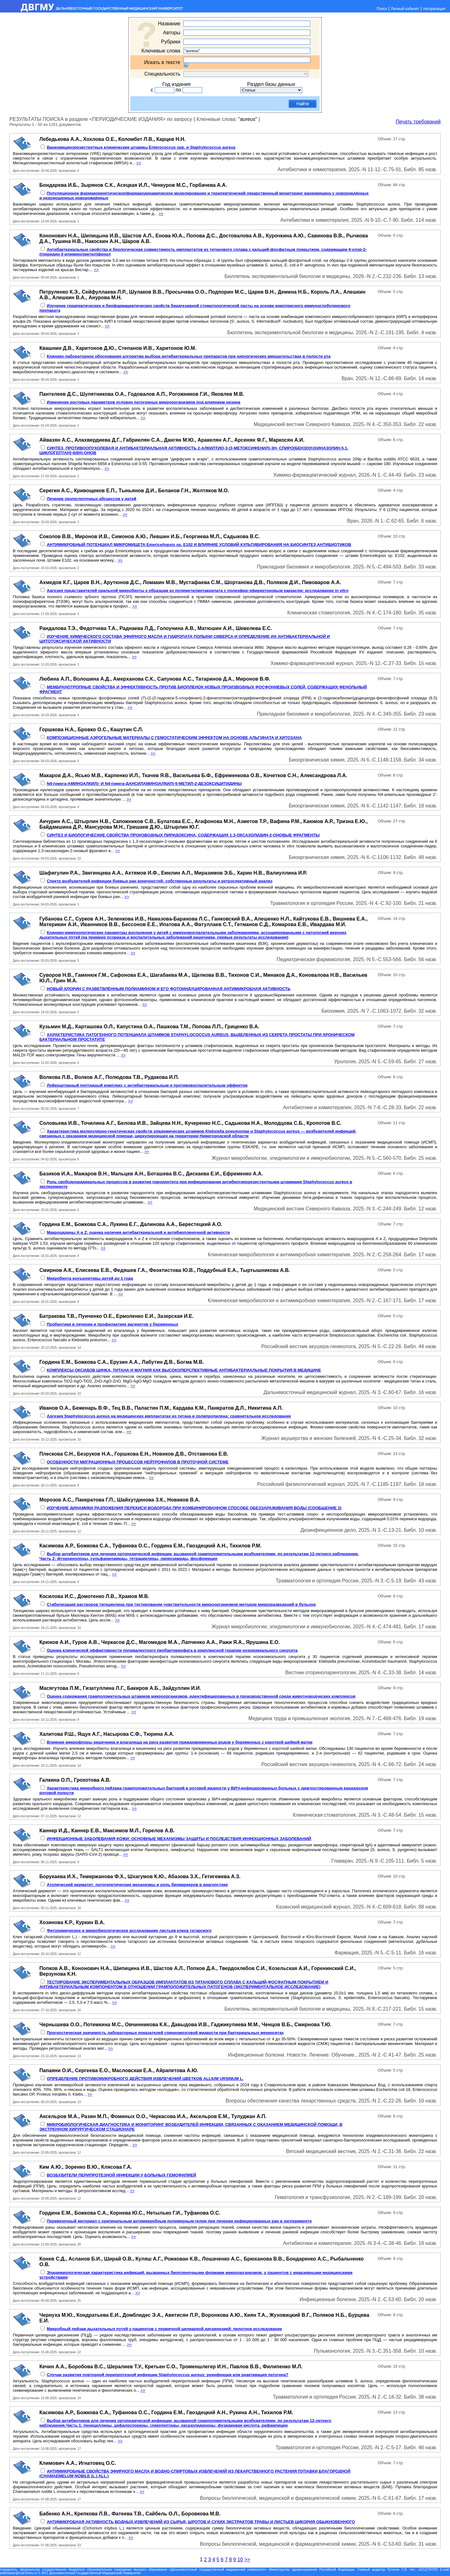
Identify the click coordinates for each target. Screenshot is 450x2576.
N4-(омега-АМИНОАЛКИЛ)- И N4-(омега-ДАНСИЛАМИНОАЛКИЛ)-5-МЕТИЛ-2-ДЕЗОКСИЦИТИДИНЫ (144, 783)
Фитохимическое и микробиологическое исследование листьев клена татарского (129, 1930)
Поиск (382, 9)
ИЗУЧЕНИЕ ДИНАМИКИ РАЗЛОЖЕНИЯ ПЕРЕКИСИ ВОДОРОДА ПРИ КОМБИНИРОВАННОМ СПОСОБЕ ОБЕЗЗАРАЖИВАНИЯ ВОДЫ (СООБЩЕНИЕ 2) (194, 1508)
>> (138, 163)
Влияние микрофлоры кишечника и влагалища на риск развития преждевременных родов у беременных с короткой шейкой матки (179, 1742)
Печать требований (418, 121)
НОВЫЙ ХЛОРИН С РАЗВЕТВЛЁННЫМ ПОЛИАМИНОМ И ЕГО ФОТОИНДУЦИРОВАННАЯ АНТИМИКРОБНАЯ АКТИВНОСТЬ (169, 988)
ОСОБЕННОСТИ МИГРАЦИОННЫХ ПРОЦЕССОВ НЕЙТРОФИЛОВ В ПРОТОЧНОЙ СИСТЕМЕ (138, 1462)
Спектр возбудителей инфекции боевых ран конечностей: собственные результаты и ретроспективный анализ (159, 881)
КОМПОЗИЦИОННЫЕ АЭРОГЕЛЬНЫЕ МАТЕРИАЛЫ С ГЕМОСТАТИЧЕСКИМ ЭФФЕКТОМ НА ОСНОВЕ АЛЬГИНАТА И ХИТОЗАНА (174, 737)
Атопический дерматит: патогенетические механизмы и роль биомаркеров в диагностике (137, 1884)
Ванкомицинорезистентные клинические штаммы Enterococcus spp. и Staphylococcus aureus (141, 147)
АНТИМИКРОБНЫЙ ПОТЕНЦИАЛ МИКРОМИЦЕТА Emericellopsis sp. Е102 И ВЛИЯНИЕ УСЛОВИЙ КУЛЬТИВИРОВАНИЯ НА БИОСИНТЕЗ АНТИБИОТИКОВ (199, 544)
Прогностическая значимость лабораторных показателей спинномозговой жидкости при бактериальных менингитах (165, 2032)
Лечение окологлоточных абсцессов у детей (91, 498)
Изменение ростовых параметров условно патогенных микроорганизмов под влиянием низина (143, 402)
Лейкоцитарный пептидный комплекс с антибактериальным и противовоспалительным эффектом (147, 1085)
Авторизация (434, 9)
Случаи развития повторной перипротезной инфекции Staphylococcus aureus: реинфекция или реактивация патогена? (167, 2374)
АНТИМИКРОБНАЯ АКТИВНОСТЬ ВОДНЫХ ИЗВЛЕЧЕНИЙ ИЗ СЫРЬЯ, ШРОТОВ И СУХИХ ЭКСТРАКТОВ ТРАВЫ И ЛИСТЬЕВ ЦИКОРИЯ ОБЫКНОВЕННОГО (201, 2521)
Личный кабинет (405, 9)
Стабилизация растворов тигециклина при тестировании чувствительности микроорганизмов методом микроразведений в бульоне (181, 1604)
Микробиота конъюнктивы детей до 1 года (90, 1278)
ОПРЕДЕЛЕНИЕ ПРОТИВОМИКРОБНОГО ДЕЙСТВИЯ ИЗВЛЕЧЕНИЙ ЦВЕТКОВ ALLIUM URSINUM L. (145, 2078)
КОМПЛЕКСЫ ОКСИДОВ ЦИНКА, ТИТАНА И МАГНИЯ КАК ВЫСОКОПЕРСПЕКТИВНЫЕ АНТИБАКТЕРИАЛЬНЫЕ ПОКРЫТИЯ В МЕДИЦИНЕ (184, 1370)
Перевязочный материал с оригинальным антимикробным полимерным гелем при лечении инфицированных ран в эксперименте (179, 2221)
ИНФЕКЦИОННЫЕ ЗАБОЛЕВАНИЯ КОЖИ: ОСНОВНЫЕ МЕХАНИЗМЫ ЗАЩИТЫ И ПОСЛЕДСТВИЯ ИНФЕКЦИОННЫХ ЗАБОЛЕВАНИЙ (179, 1838)
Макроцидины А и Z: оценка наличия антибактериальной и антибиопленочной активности (138, 1232)
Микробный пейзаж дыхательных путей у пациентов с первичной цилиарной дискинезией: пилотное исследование (164, 2328)
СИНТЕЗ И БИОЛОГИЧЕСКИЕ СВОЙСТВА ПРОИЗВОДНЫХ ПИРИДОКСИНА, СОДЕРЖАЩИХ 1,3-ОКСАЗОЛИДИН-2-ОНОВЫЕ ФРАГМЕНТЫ (183, 835)
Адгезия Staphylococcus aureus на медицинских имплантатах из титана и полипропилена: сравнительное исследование (169, 1416)
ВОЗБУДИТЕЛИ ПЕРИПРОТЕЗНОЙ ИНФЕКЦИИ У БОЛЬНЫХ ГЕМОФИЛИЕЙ (121, 2175)
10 (240, 2559)
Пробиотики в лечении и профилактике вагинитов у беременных (112, 1324)
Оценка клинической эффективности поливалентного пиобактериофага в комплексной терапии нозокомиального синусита (172, 1650)
